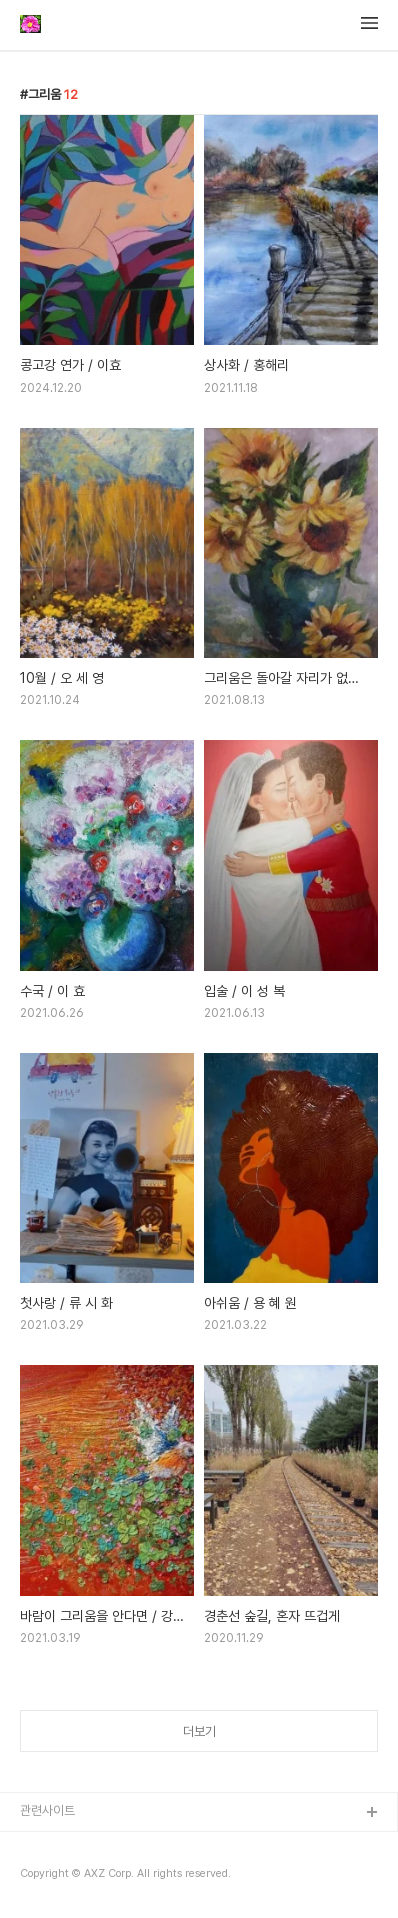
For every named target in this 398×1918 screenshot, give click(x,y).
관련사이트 (47, 1810)
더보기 (199, 1731)
